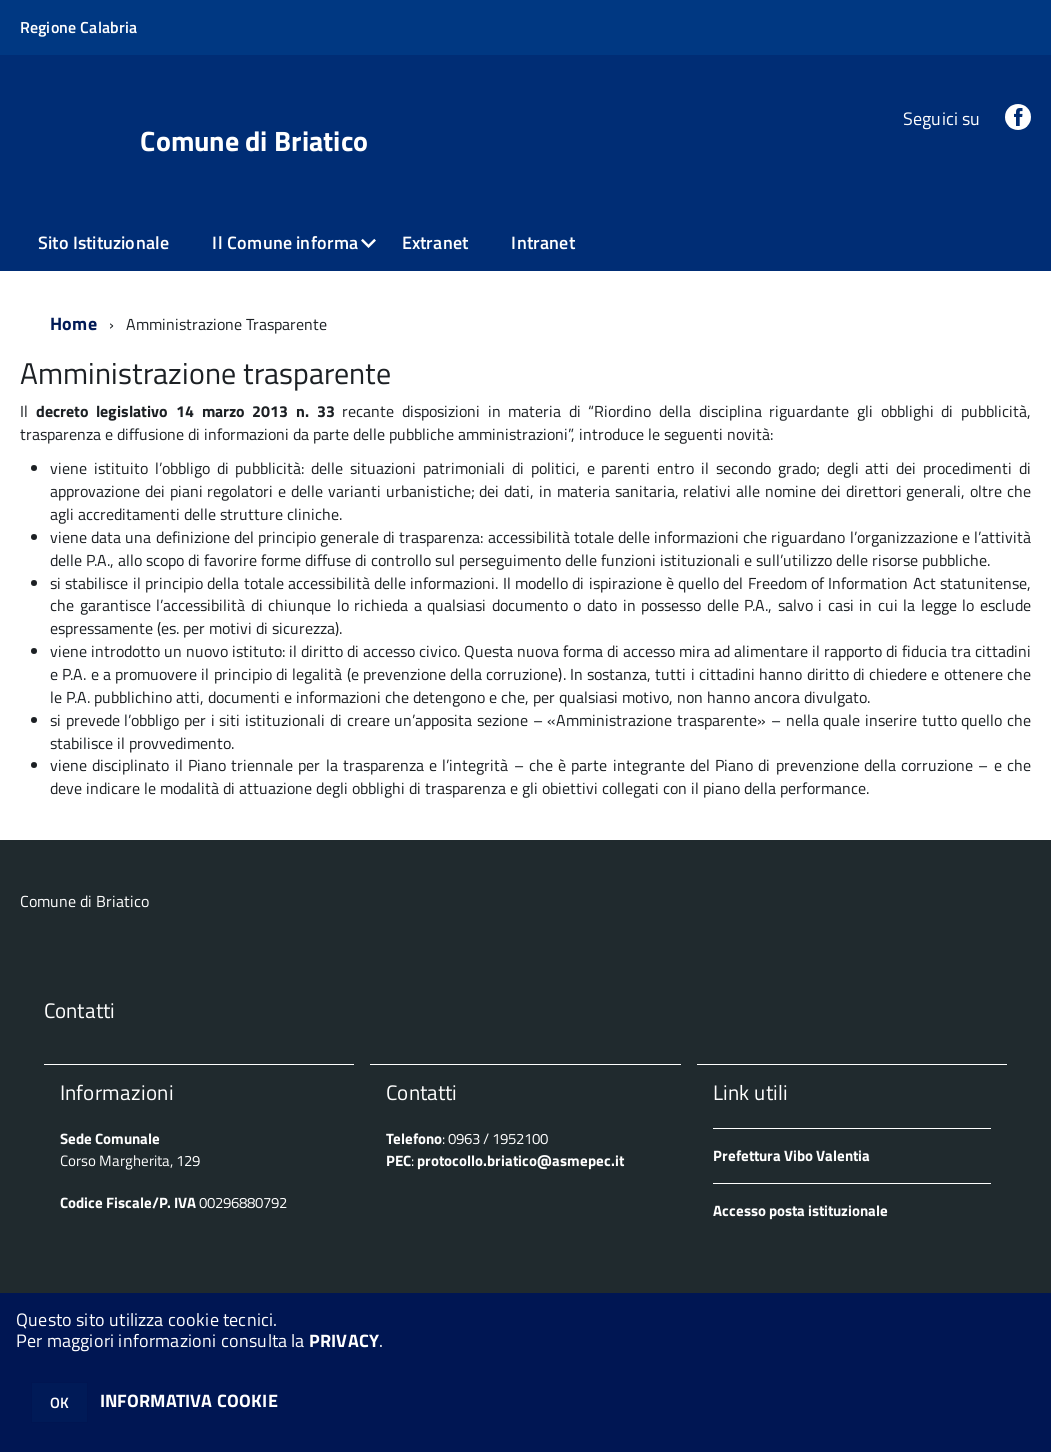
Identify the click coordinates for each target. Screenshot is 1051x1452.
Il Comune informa (285, 242)
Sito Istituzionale (103, 242)
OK (59, 1402)
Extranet (435, 242)
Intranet (542, 242)
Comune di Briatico (254, 141)
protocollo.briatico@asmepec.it (520, 1160)
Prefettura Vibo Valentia (791, 1155)
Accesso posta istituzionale (800, 1210)
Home (73, 323)
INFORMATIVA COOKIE (189, 1400)
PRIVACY (344, 1340)
